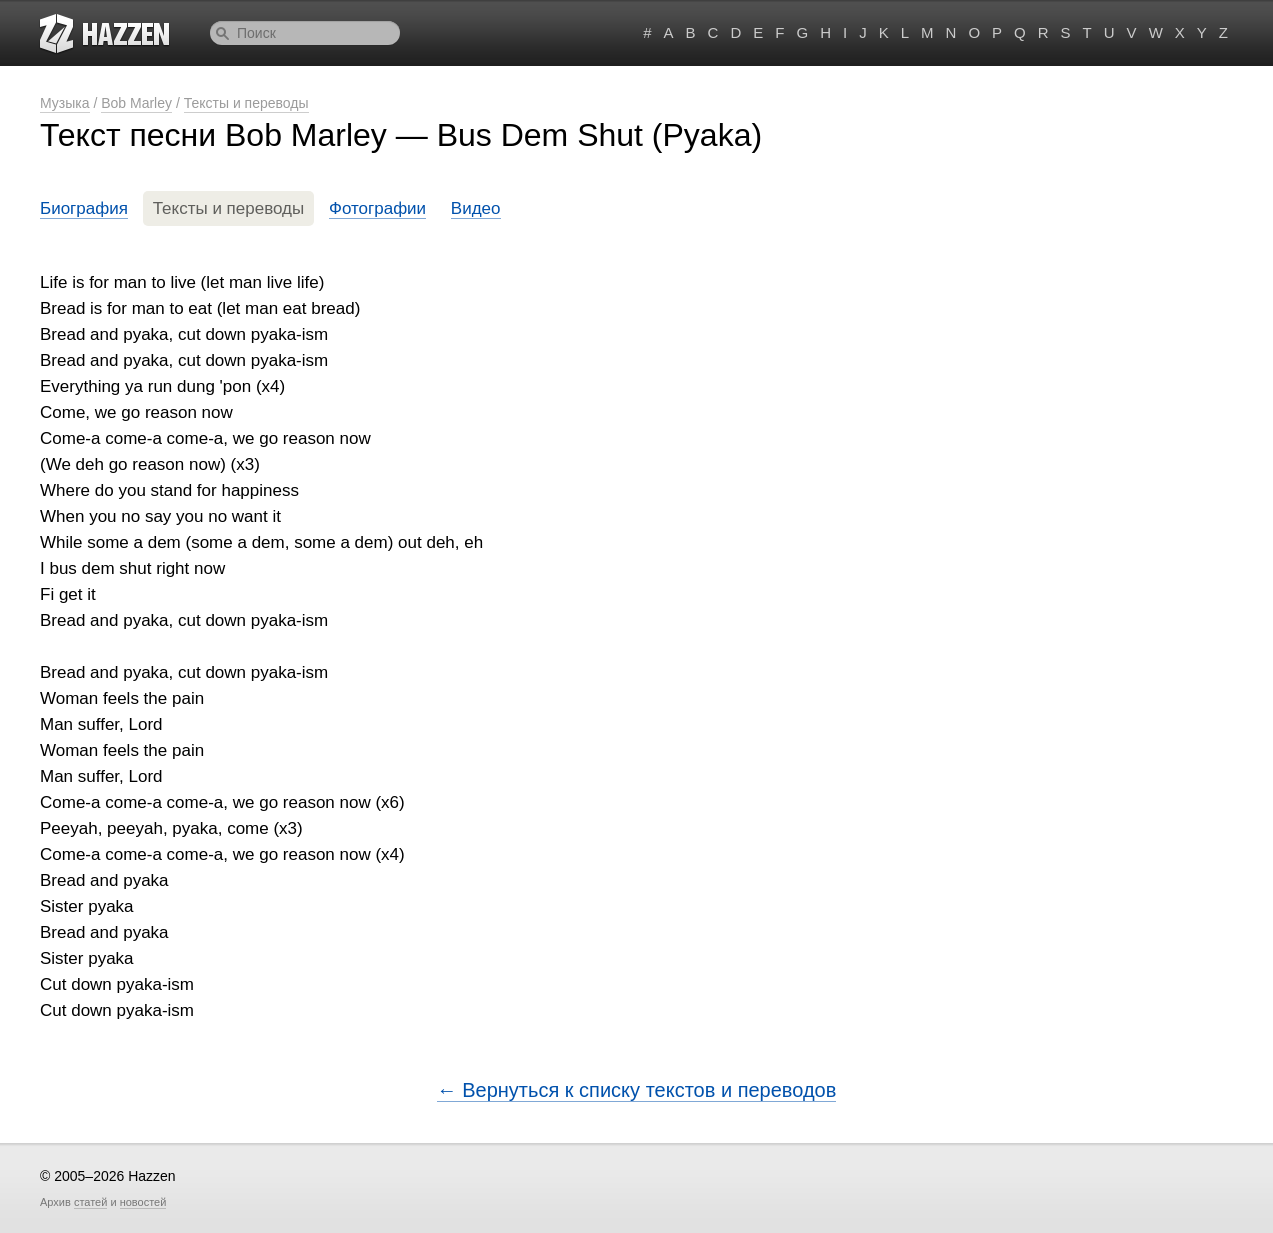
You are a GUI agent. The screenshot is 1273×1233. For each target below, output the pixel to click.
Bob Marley (136, 103)
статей (90, 1202)
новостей (143, 1202)
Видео (476, 208)
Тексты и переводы (246, 103)
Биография (84, 208)
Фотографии (377, 208)
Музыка (65, 103)
